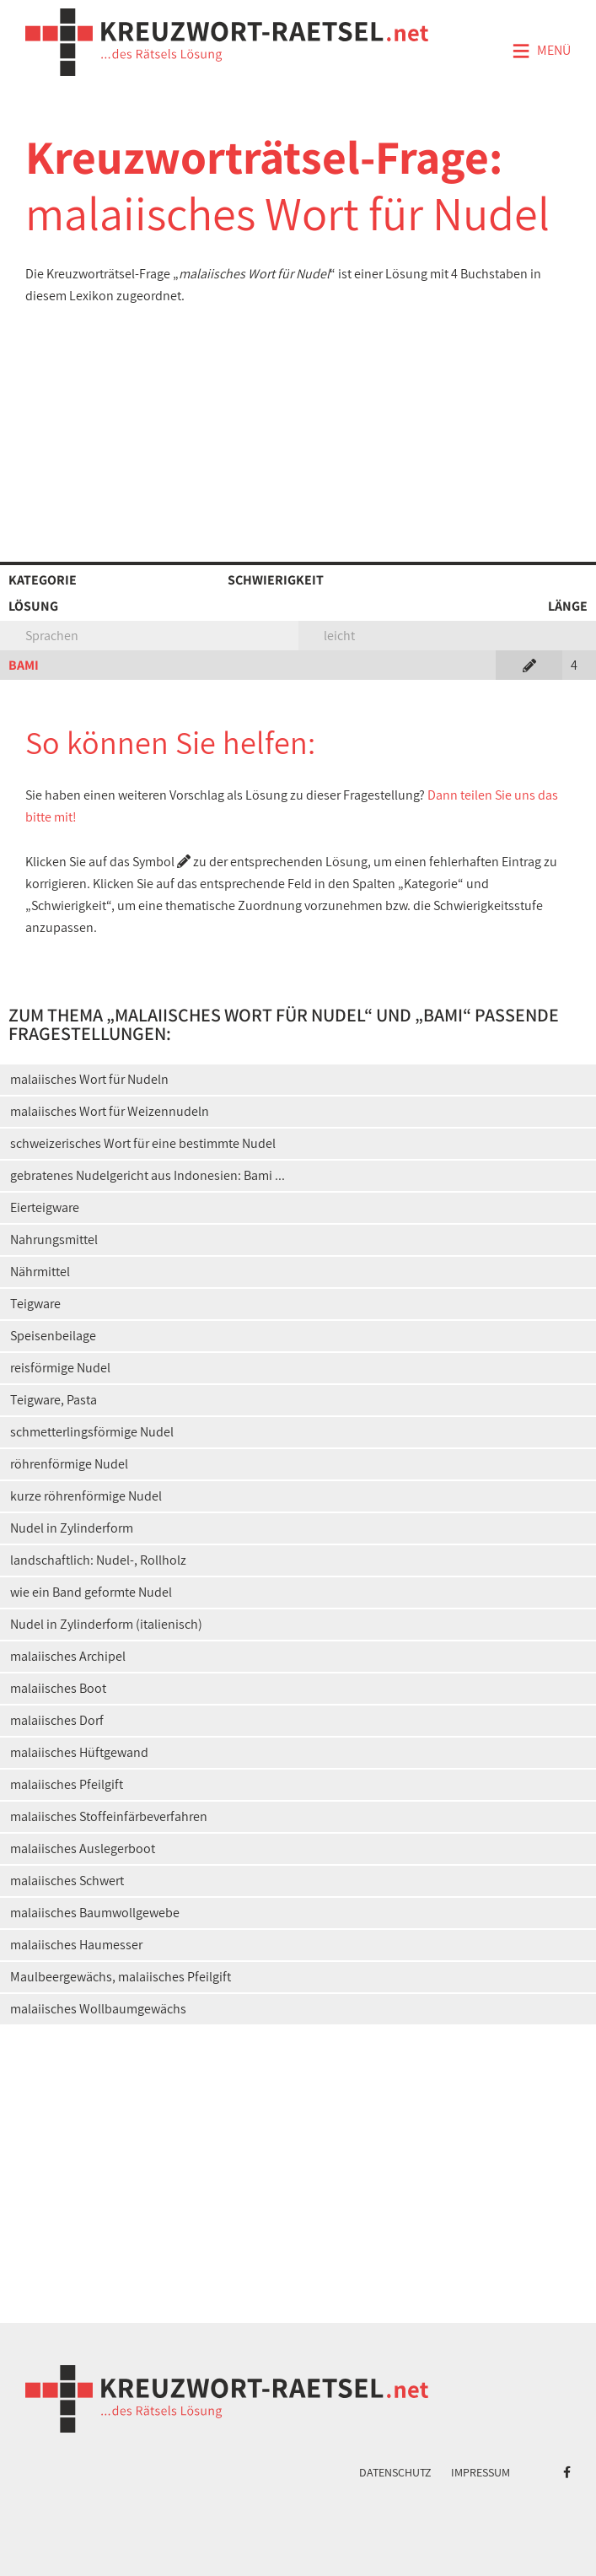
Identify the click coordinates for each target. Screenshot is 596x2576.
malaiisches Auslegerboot (82, 1848)
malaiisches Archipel (68, 1656)
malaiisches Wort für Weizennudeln (109, 1111)
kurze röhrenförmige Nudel (86, 1496)
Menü (541, 51)
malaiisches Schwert (67, 1880)
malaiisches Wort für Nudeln (89, 1079)
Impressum (480, 2472)
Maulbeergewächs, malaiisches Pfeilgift (120, 1977)
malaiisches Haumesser (76, 1945)
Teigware (35, 1303)
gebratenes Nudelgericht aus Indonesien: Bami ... (147, 1175)
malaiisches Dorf (57, 1720)
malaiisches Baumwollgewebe (95, 1912)
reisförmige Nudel (60, 1368)
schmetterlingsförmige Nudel (92, 1432)
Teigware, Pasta (53, 1400)
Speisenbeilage (53, 1336)
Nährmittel (40, 1271)
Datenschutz (395, 2472)
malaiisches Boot (58, 1688)
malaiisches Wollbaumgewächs (98, 2009)
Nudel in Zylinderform (71, 1528)
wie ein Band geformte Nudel (91, 1592)
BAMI (23, 665)
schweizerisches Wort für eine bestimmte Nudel (143, 1143)
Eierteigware (44, 1207)
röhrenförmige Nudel (69, 1464)
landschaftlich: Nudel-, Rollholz (98, 1560)
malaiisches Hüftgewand (79, 1752)
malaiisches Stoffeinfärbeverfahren (108, 1816)
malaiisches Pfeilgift (66, 1784)
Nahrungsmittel (54, 1239)
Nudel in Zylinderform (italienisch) (106, 1624)
